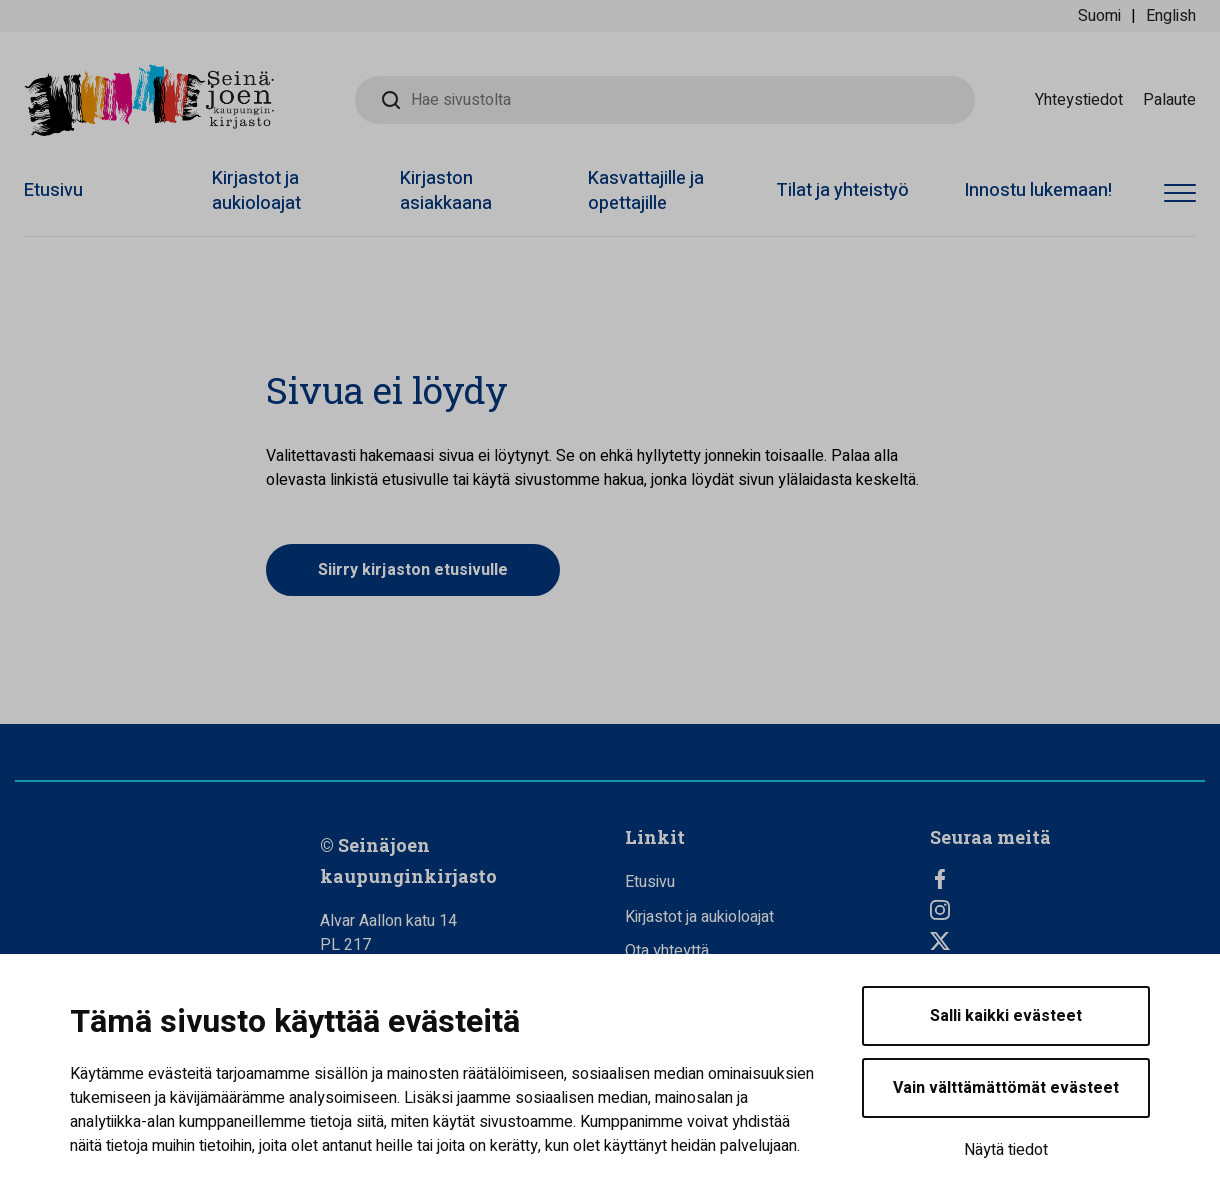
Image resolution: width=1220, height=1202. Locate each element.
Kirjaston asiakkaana (446, 191)
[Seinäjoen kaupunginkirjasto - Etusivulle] (149, 100)
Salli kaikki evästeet (1006, 1016)
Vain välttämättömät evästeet (1006, 1088)
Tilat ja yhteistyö (842, 190)
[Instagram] (1067, 910)
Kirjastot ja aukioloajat (256, 191)
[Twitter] (1067, 941)
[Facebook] (1067, 879)
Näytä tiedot (1006, 1150)
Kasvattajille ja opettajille (646, 191)
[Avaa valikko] (1180, 194)
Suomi (1099, 16)
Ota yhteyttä (667, 951)
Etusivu (53, 190)
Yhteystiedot (1079, 100)
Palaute (1169, 100)
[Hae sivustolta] (665, 100)
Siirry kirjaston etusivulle (413, 570)
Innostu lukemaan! (1038, 190)
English (1171, 16)
